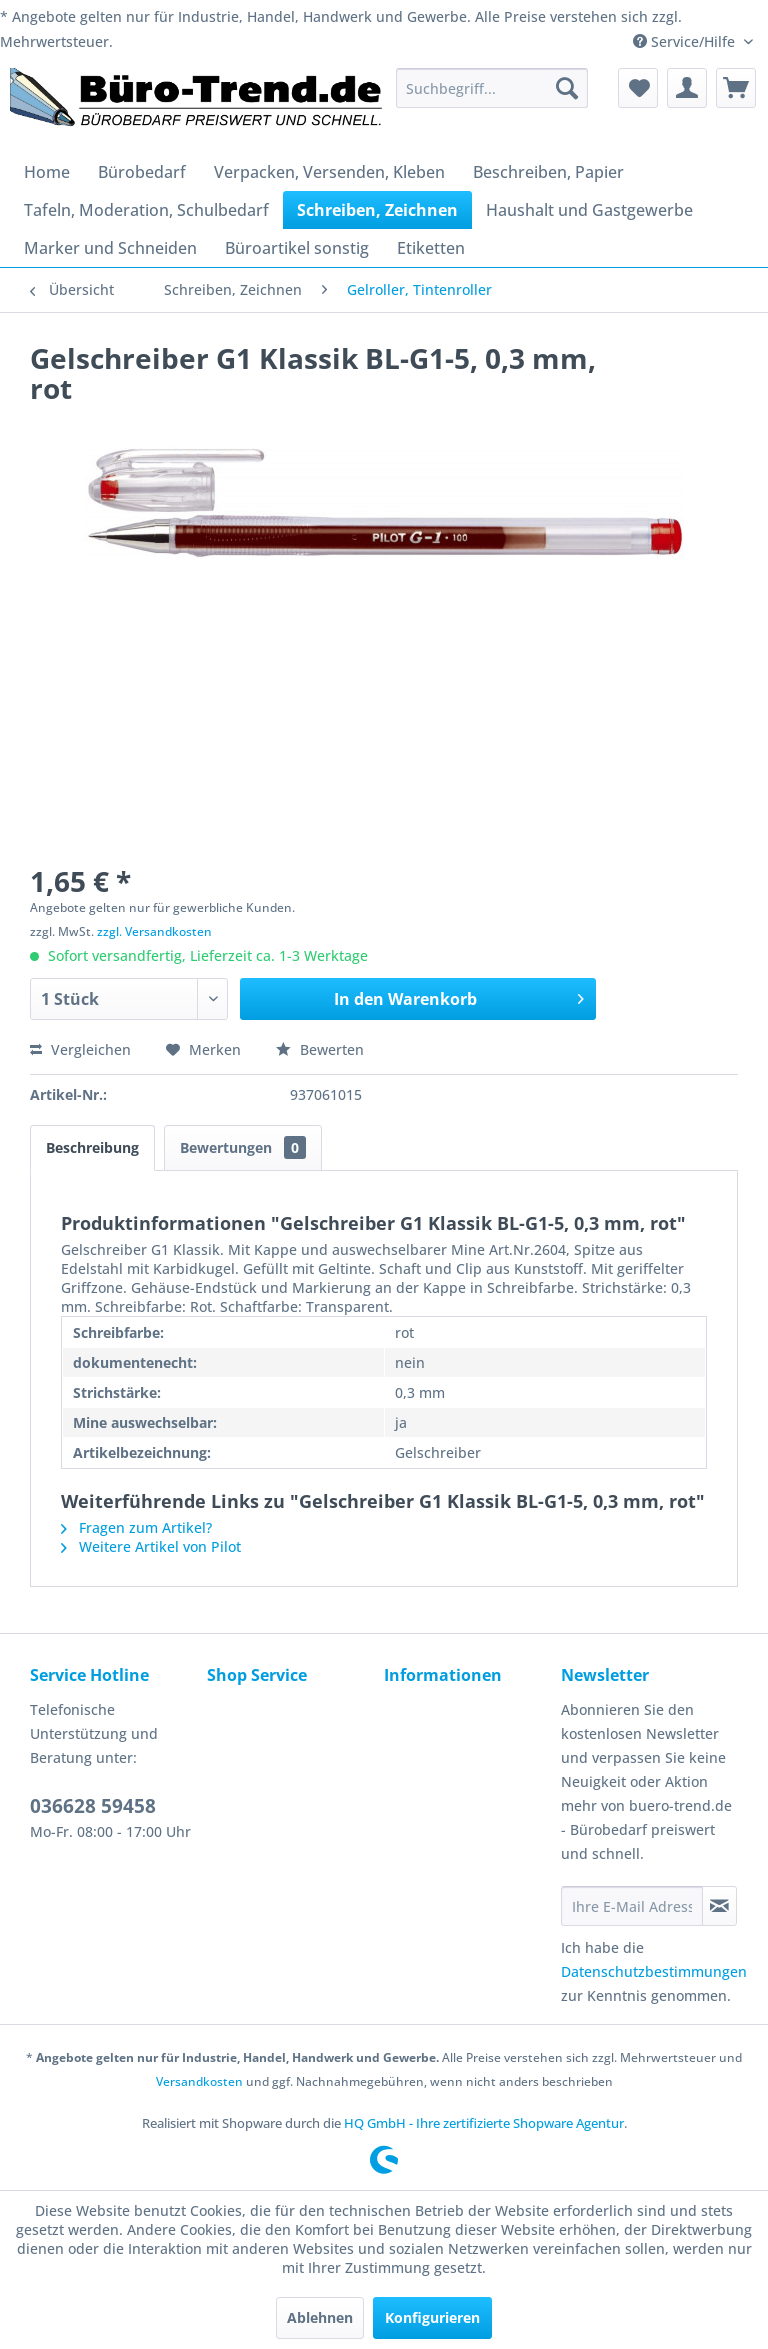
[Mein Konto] (687, 88)
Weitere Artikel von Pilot (151, 1546)
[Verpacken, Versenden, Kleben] (329, 172)
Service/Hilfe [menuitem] (686, 41)
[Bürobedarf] (142, 172)
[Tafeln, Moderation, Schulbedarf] (146, 210)
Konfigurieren (432, 2317)
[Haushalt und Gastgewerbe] (589, 210)
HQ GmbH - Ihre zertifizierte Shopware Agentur (484, 2123)
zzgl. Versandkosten (154, 931)
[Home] (47, 172)
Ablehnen (320, 2317)
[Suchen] (567, 88)
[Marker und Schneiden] (110, 248)
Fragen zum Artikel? (136, 1527)
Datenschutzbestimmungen (654, 1971)
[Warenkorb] (736, 88)
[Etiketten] (431, 248)
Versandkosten (199, 2081)
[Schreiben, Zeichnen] (377, 210)
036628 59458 (93, 1806)
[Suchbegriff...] (492, 88)
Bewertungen (243, 1147)
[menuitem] (492, 88)
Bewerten (320, 1049)
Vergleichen (80, 1049)
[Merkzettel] (638, 88)
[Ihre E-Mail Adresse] (632, 1906)
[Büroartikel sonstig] (297, 248)
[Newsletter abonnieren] (719, 1906)
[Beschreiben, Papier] (548, 172)
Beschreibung (92, 1147)
